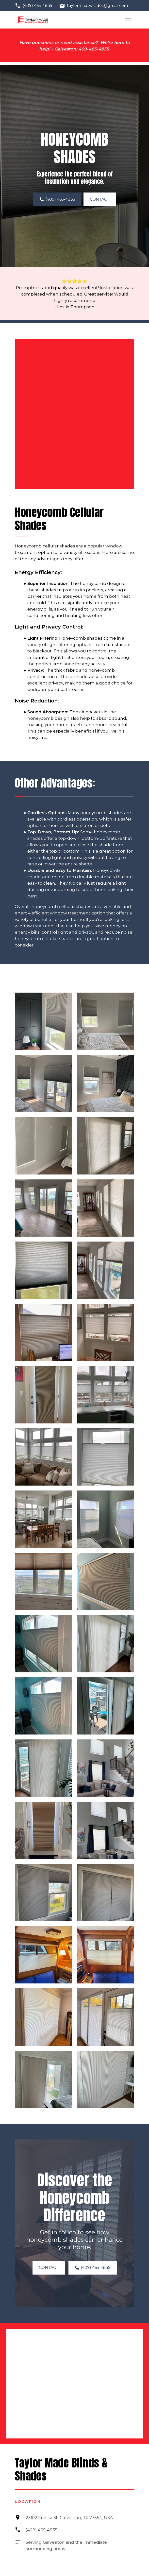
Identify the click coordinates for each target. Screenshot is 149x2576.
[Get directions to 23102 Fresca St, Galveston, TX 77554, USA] (64, 2517)
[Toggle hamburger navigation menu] (128, 20)
